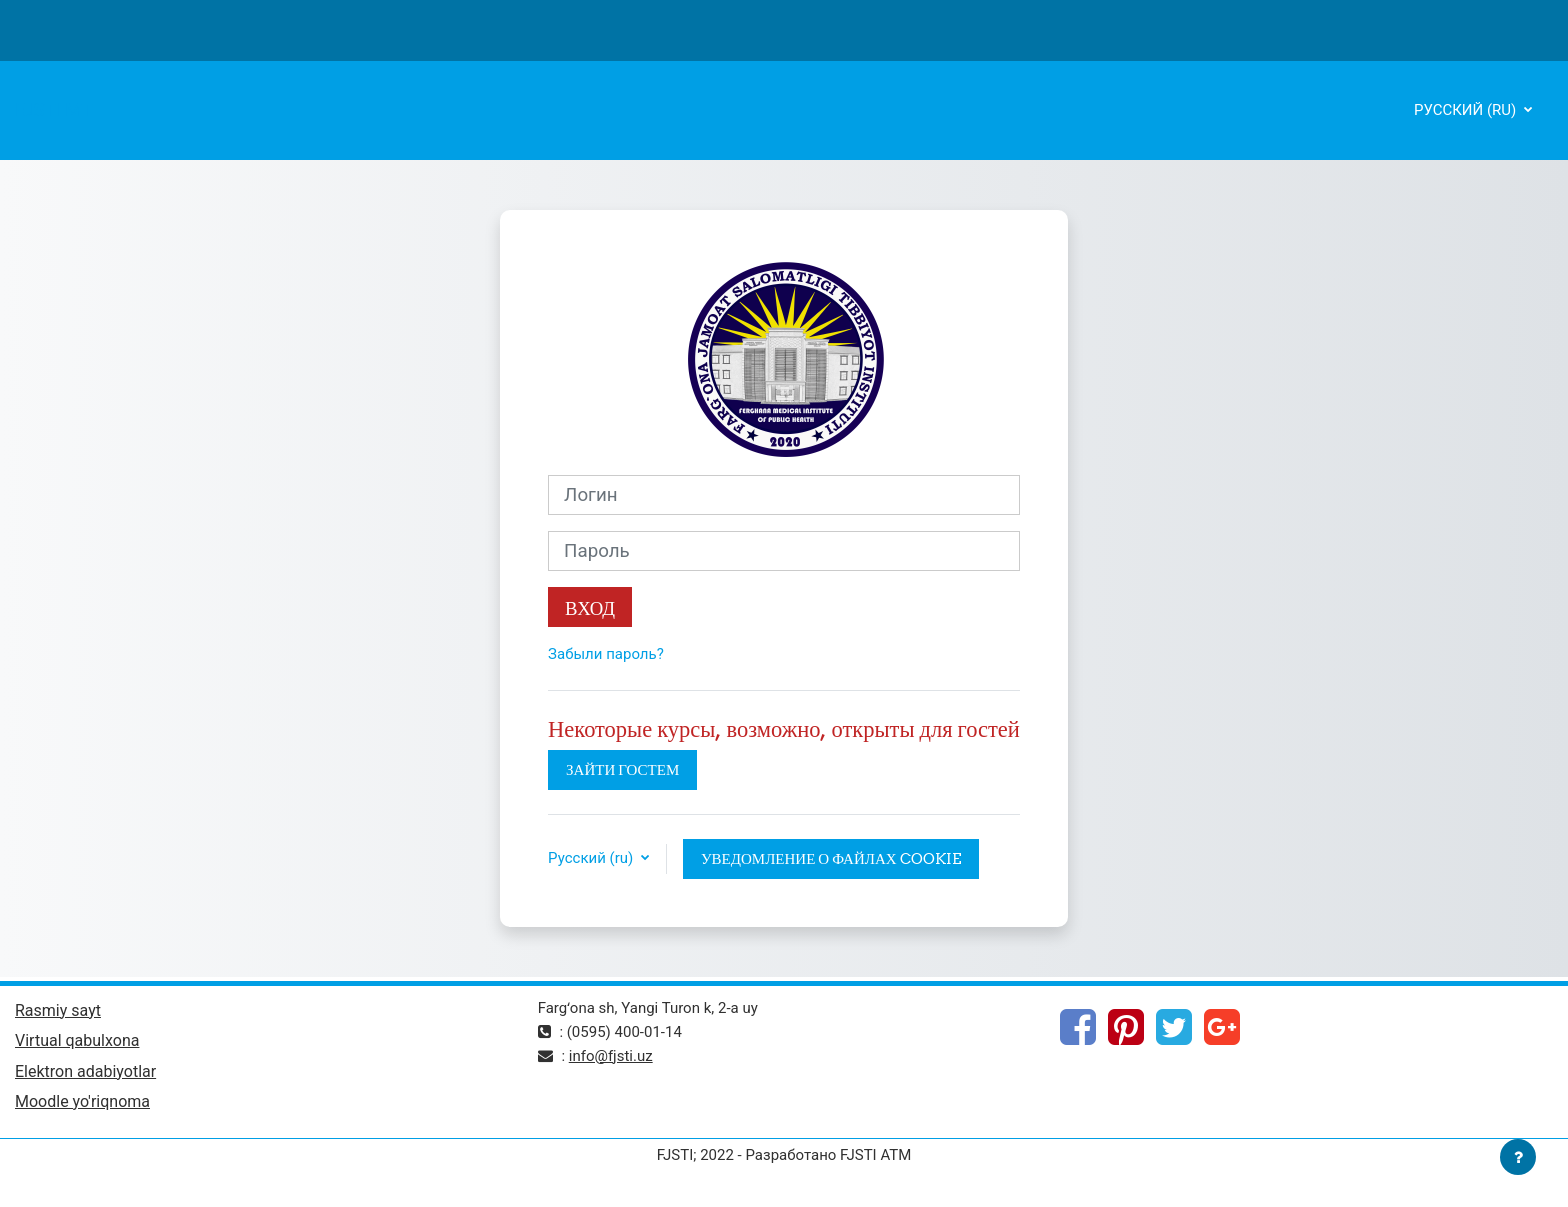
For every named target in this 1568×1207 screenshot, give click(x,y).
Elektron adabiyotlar (85, 1071)
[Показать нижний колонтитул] (1518, 1157)
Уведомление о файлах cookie (831, 858)
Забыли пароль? (606, 654)
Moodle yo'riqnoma (82, 1101)
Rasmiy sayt (58, 1010)
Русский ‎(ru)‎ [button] (592, 858)
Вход (590, 608)
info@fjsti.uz (611, 1056)
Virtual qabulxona (77, 1040)
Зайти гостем (622, 769)
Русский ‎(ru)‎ (1467, 110)
